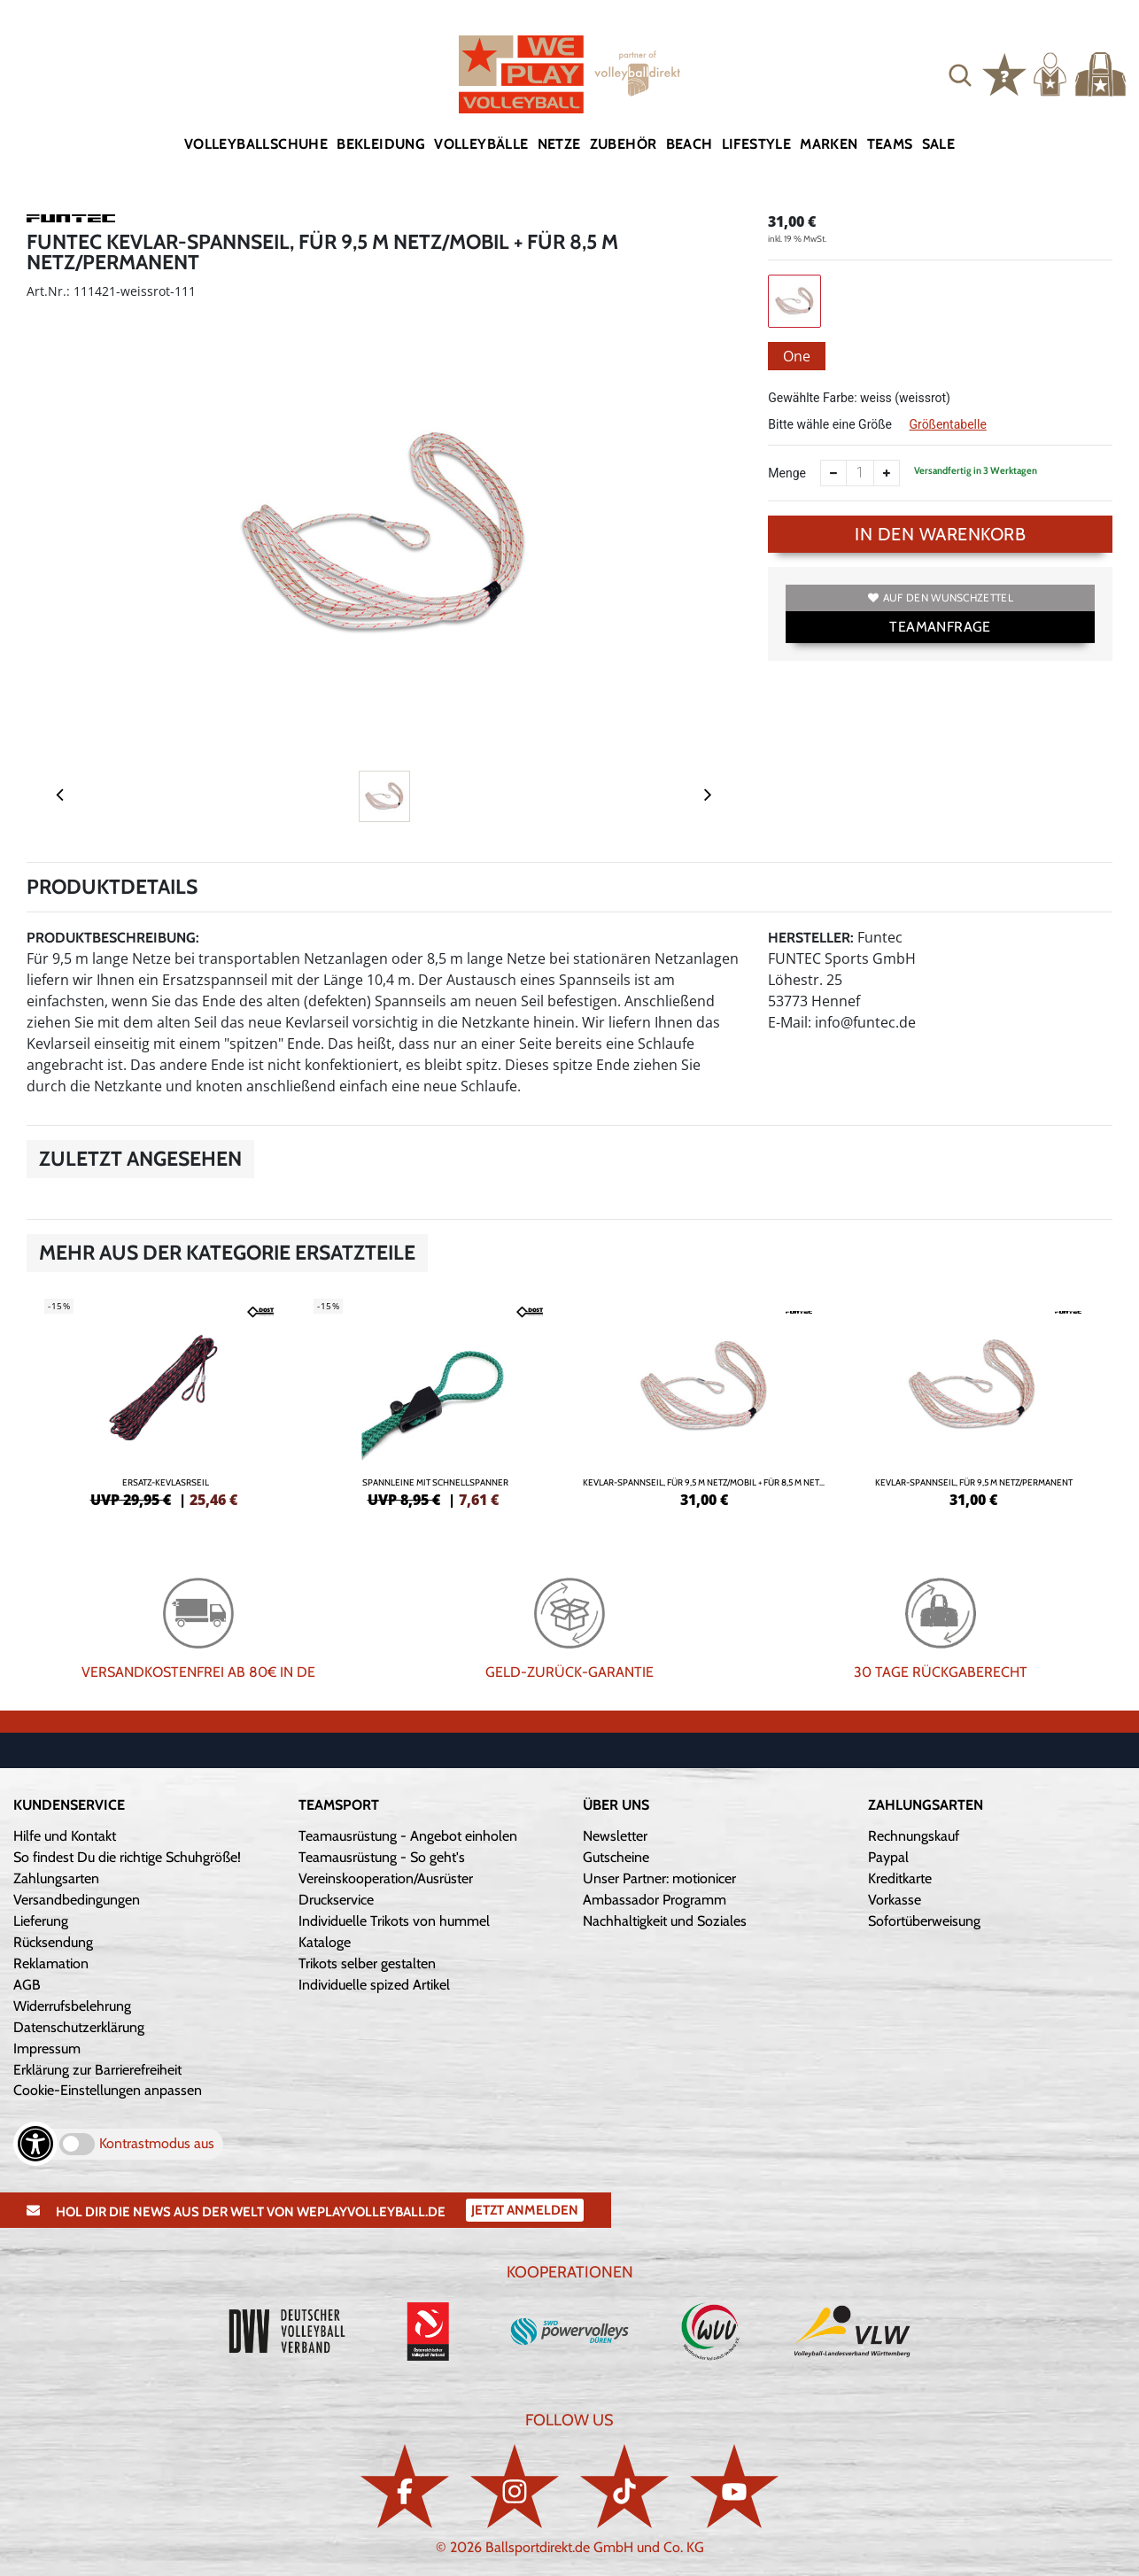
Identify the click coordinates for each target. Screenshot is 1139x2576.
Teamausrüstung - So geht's (381, 1857)
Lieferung (40, 1921)
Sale (939, 144)
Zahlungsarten (56, 1878)
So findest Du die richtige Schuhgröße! (127, 1857)
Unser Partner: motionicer (659, 1878)
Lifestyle (757, 144)
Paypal (888, 1857)
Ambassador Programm (654, 1899)
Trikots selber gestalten (367, 1963)
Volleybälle (481, 144)
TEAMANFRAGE (939, 626)
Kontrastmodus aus (156, 2143)
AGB (27, 1984)
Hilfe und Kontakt (64, 1835)
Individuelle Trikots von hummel (394, 1921)
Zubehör (623, 144)
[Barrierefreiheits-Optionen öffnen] (35, 2144)
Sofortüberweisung (924, 1921)
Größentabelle (947, 424)
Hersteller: (811, 937)
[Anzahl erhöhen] (886, 473)
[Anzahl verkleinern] (833, 473)
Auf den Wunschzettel (940, 597)
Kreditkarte (900, 1878)
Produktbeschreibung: (113, 937)
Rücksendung (53, 1942)
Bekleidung (381, 144)
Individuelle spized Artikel (374, 1984)
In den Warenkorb (940, 534)
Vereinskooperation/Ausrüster (385, 1878)
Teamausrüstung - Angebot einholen (407, 1835)
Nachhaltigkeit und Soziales (665, 1921)
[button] (960, 74)
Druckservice (336, 1899)
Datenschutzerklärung (78, 2027)
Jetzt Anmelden (524, 2210)
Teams (890, 144)
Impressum (47, 2048)
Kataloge (324, 1942)
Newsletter (615, 1835)
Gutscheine (616, 1857)
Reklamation (51, 1963)
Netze (559, 144)
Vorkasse (894, 1899)
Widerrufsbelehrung (72, 2006)
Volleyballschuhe (256, 144)
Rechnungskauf (913, 1835)
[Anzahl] (860, 473)
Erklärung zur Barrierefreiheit (97, 2069)
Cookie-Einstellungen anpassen (107, 2090)
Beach (689, 144)
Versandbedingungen (76, 1899)
